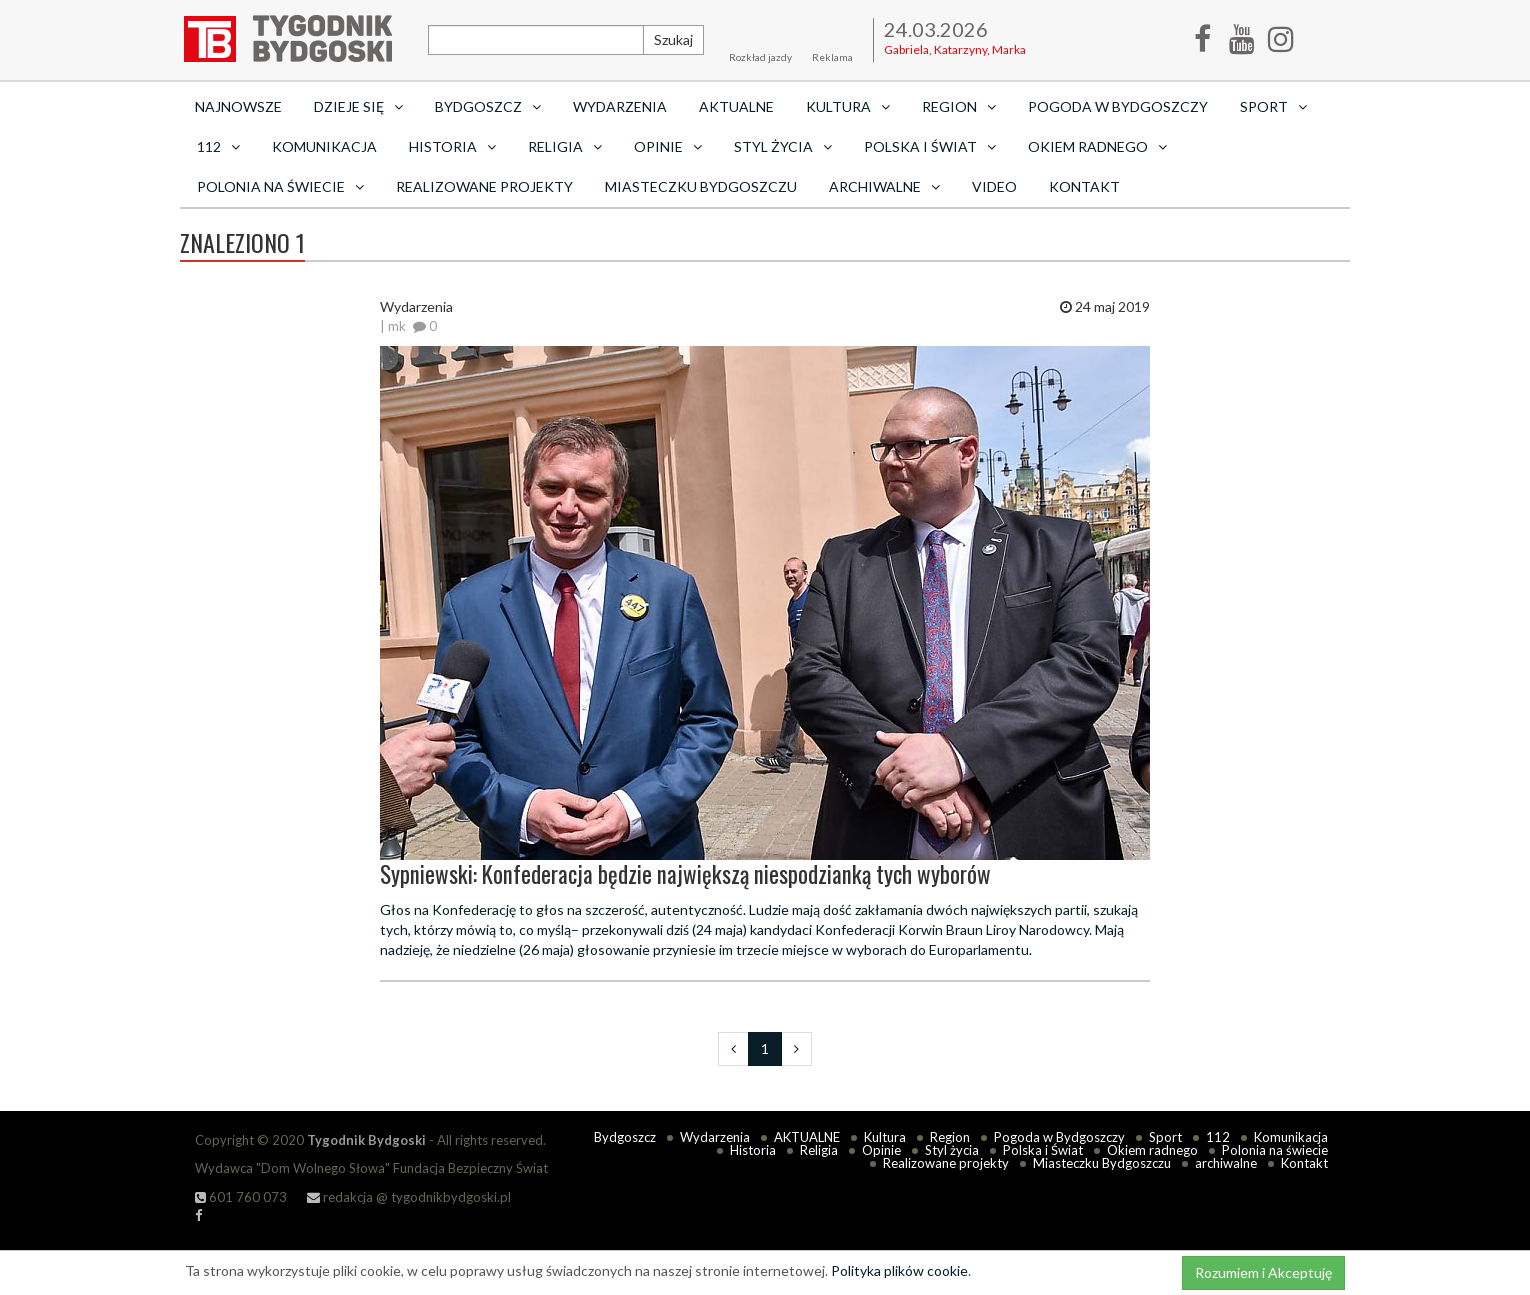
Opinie (881, 1150)
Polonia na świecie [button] (280, 186)
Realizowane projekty (484, 186)
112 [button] (218, 146)
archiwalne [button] (884, 186)
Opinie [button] (668, 146)
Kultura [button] (848, 106)
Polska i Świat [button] (930, 146)
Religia (819, 1150)
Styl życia (952, 1150)
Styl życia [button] (783, 146)
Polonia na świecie (1275, 1150)
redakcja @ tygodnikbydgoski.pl (409, 1197)
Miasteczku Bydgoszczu (701, 186)
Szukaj (673, 39)
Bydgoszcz (625, 1137)
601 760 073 (241, 1197)
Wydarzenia (620, 106)
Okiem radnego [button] (1097, 146)
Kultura (885, 1137)
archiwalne (1226, 1163)
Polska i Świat (1043, 1150)
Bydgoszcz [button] (488, 106)
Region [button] (959, 106)
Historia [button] (452, 146)
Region (950, 1137)
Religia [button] (565, 146)
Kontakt (1084, 186)
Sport (1165, 1137)
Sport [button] (1273, 106)
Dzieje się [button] (358, 106)
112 (1218, 1137)
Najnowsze (238, 106)
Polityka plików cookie (899, 1270)
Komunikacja (324, 146)
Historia (753, 1150)
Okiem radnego (1152, 1150)
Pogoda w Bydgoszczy (1118, 106)
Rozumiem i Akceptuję (1263, 1272)
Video (994, 186)
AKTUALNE (736, 106)
